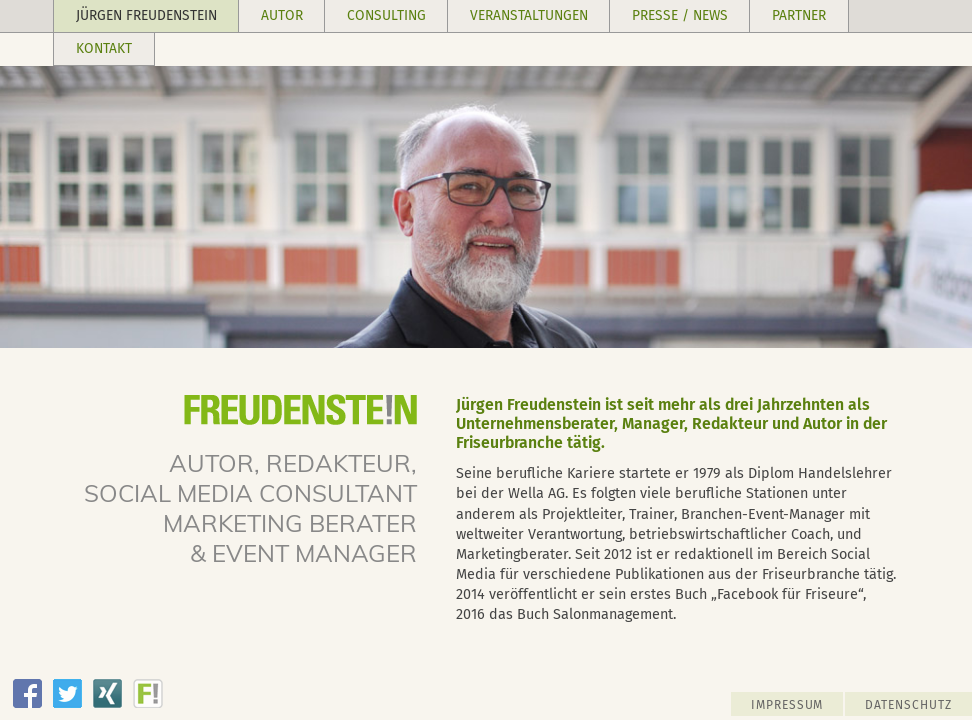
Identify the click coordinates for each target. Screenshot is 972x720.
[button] (146, 16)
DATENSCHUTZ (908, 705)
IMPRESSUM (787, 705)
